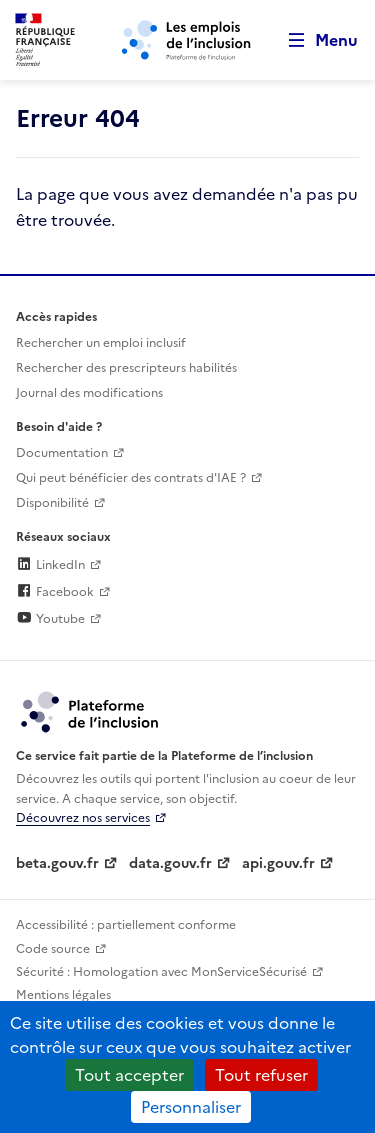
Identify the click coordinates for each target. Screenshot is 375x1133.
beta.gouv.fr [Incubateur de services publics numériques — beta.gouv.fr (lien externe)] (57, 863)
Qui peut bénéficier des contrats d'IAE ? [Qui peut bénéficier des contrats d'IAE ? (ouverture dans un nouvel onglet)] (131, 478)
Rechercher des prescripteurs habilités (126, 368)
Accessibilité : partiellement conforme (126, 925)
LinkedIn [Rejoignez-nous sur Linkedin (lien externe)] (50, 565)
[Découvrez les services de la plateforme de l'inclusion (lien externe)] (91, 711)
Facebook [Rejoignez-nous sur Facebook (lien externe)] (55, 592)
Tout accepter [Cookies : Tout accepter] (129, 1075)
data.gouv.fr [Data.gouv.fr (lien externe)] (170, 863)
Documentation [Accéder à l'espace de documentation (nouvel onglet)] (62, 453)
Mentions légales (63, 995)
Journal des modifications (89, 393)
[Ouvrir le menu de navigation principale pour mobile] (314, 40)
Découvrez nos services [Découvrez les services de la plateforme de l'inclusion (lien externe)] (83, 818)
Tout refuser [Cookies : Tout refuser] (261, 1075)
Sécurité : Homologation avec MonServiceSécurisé (161, 972)
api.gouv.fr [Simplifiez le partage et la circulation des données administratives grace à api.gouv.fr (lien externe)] (278, 863)
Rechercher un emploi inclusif (101, 343)
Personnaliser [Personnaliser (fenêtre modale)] (191, 1107)
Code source (53, 949)
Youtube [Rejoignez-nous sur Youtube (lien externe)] (50, 619)
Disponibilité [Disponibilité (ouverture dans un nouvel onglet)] (52, 503)
